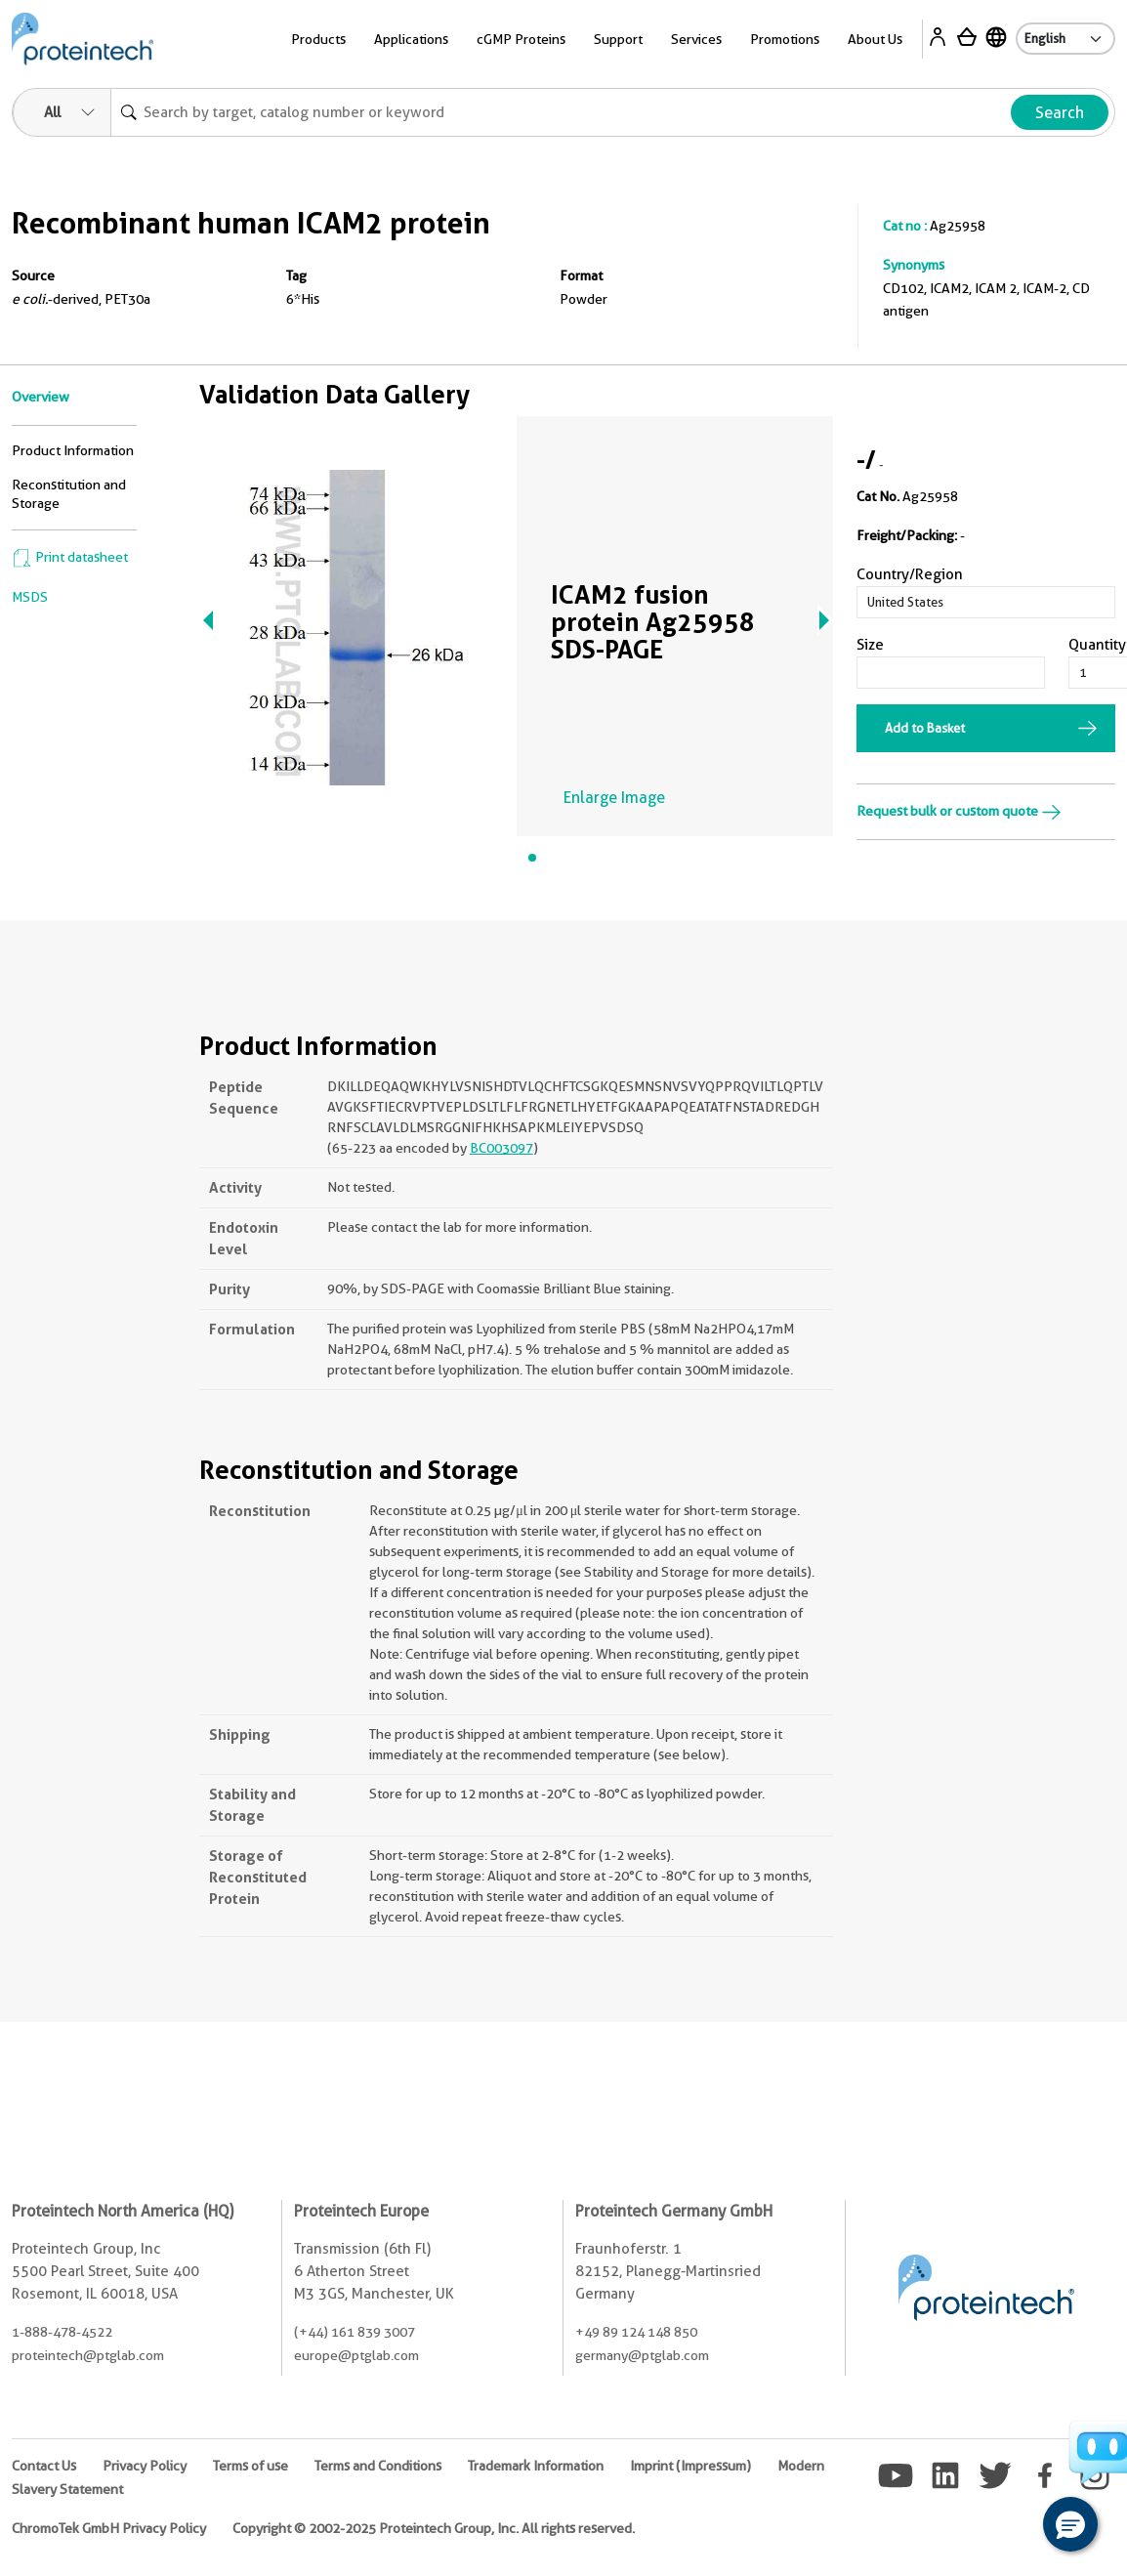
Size (870, 645)
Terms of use (250, 2465)
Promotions (784, 39)
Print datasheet (70, 557)
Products (318, 39)
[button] (1070, 2524)
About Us (875, 39)
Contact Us (44, 2465)
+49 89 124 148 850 (636, 2332)
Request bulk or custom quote (959, 811)
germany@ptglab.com (642, 2355)
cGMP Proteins (521, 39)
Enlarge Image (614, 797)
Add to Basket (925, 728)
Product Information (73, 450)
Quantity (1097, 645)
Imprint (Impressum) (690, 2465)
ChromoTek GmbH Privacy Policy (109, 2528)
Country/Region (909, 574)
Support (618, 39)
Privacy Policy (145, 2465)
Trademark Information (536, 2465)
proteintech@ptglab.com (88, 2355)
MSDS (30, 597)
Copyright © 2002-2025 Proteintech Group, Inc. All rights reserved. (433, 2528)
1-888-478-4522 (62, 2332)
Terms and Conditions (377, 2465)
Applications (411, 39)
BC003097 (501, 1148)
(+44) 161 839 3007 (354, 2332)
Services (696, 39)
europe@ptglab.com (356, 2355)
